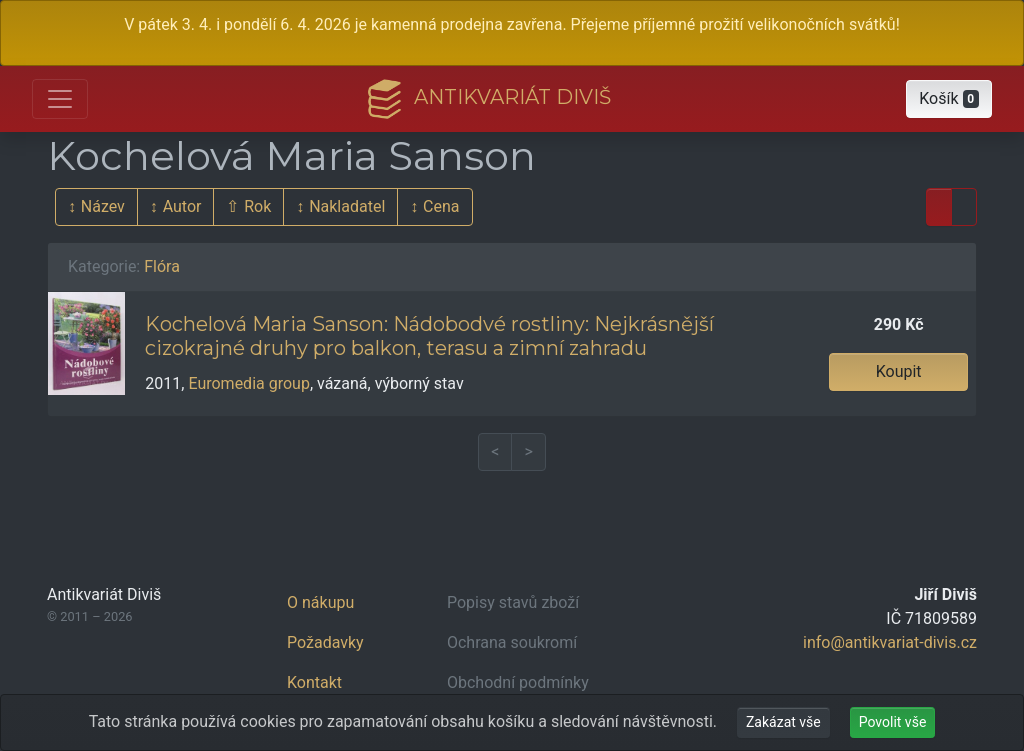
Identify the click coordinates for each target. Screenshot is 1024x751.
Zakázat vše (783, 722)
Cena (441, 206)
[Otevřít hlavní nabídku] (60, 99)
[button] (949, 99)
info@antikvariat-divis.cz (890, 642)
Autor (182, 206)
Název (103, 206)
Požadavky (325, 642)
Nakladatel (347, 206)
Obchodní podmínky (518, 682)
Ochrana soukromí (512, 642)
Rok (257, 206)
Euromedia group (248, 383)
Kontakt (314, 682)
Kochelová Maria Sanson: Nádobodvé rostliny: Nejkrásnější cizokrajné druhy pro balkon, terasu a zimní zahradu (429, 336)
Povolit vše (893, 722)
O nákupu (320, 602)
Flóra (162, 266)
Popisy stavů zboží (513, 602)
